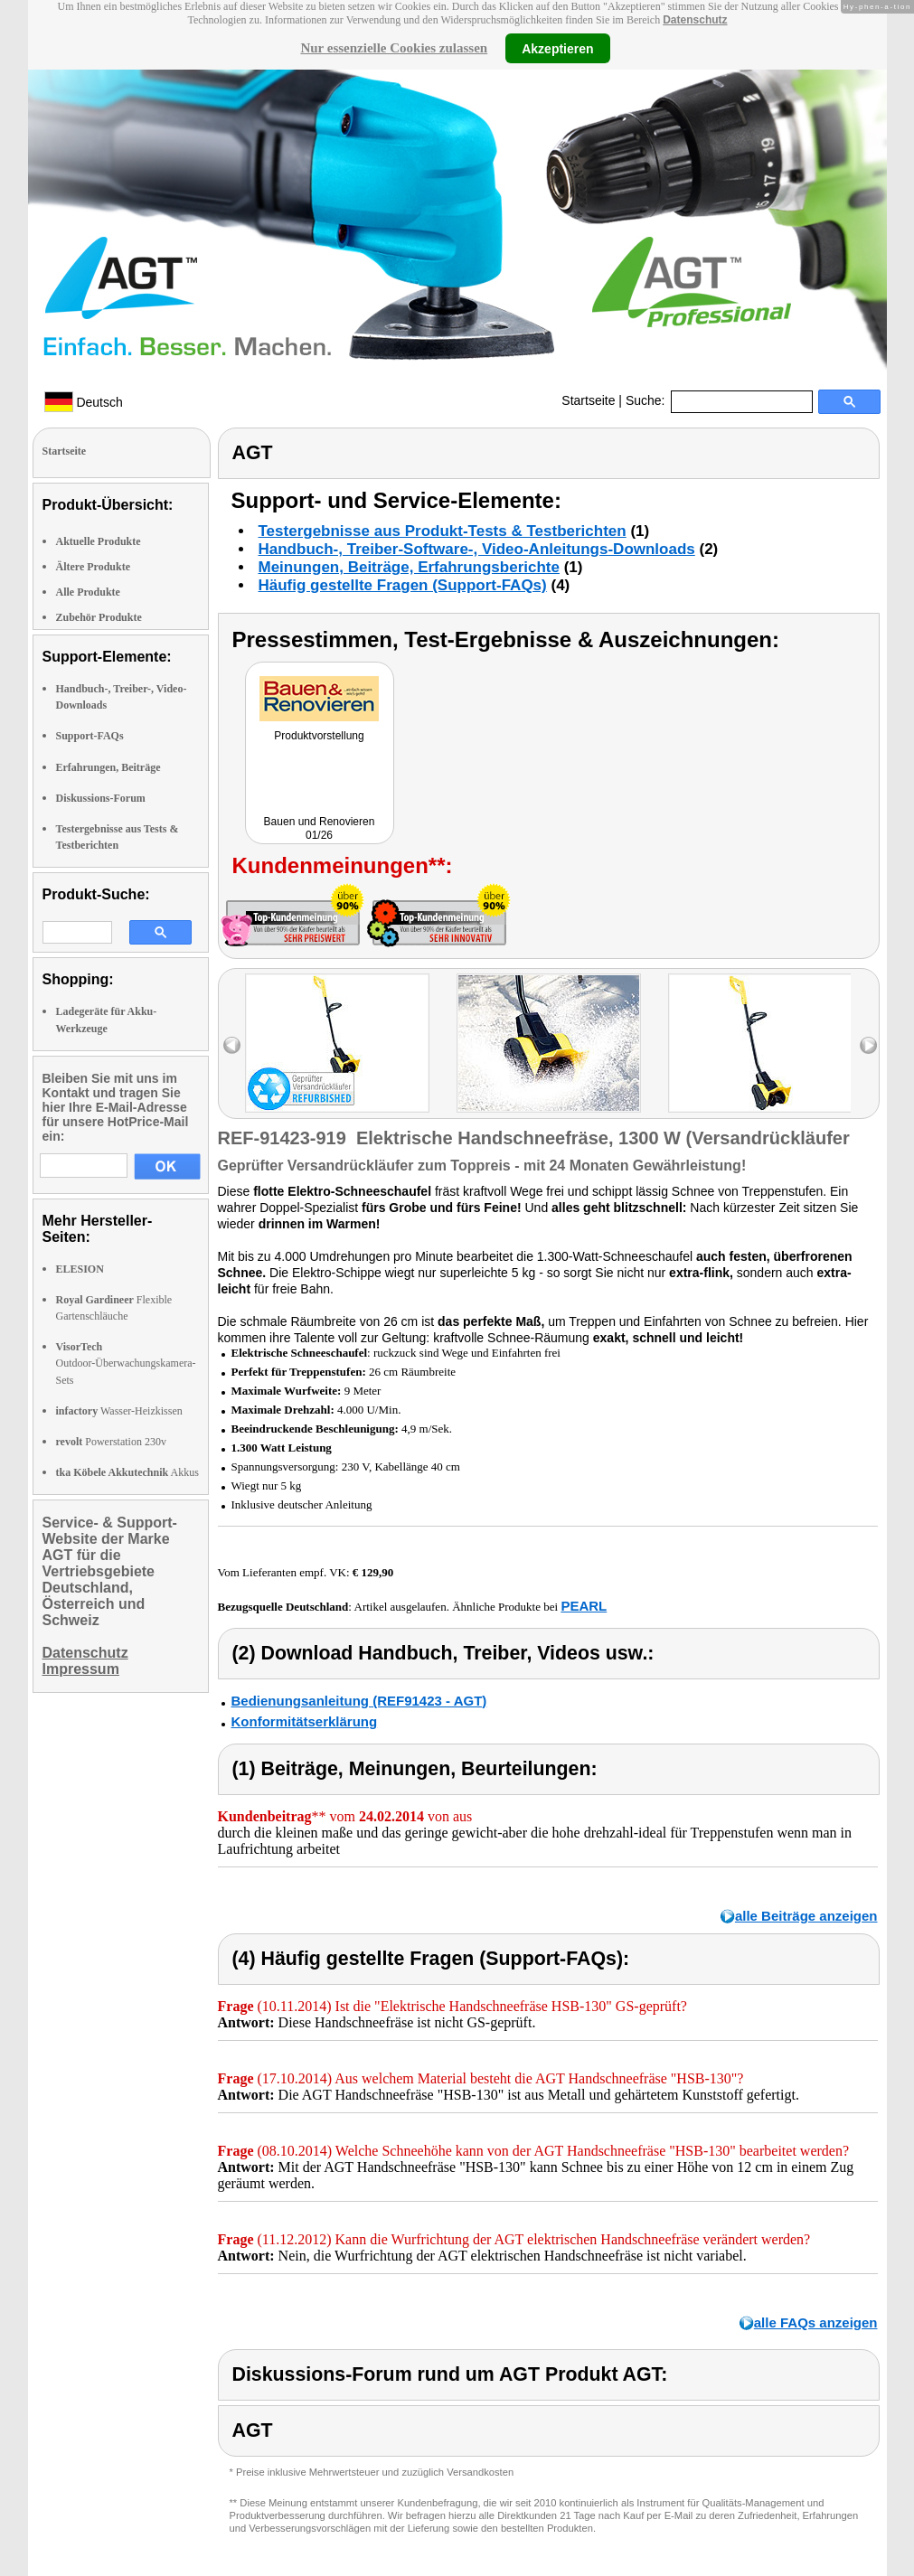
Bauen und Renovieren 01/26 (319, 828)
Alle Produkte (88, 592)
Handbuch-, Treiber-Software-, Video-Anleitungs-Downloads (477, 549)
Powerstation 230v (111, 1441)
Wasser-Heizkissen (119, 1411)
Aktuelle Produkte (98, 541)
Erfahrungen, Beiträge (108, 767)
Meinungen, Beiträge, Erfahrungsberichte (409, 567)
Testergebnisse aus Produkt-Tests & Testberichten (443, 531)
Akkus (127, 1472)
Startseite (588, 400)
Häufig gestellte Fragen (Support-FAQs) (403, 585)
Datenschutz (695, 20)
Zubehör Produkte (99, 617)
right (868, 1045)
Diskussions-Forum (101, 798)
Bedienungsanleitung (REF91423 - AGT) (359, 1700)
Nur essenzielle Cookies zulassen (393, 48)
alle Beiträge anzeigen (806, 1915)
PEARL (584, 1605)
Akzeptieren (557, 48)
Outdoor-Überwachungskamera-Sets (126, 1363)
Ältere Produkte (93, 566)
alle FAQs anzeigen (816, 2322)
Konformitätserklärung (304, 1721)
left (231, 1045)
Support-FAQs (90, 735)
